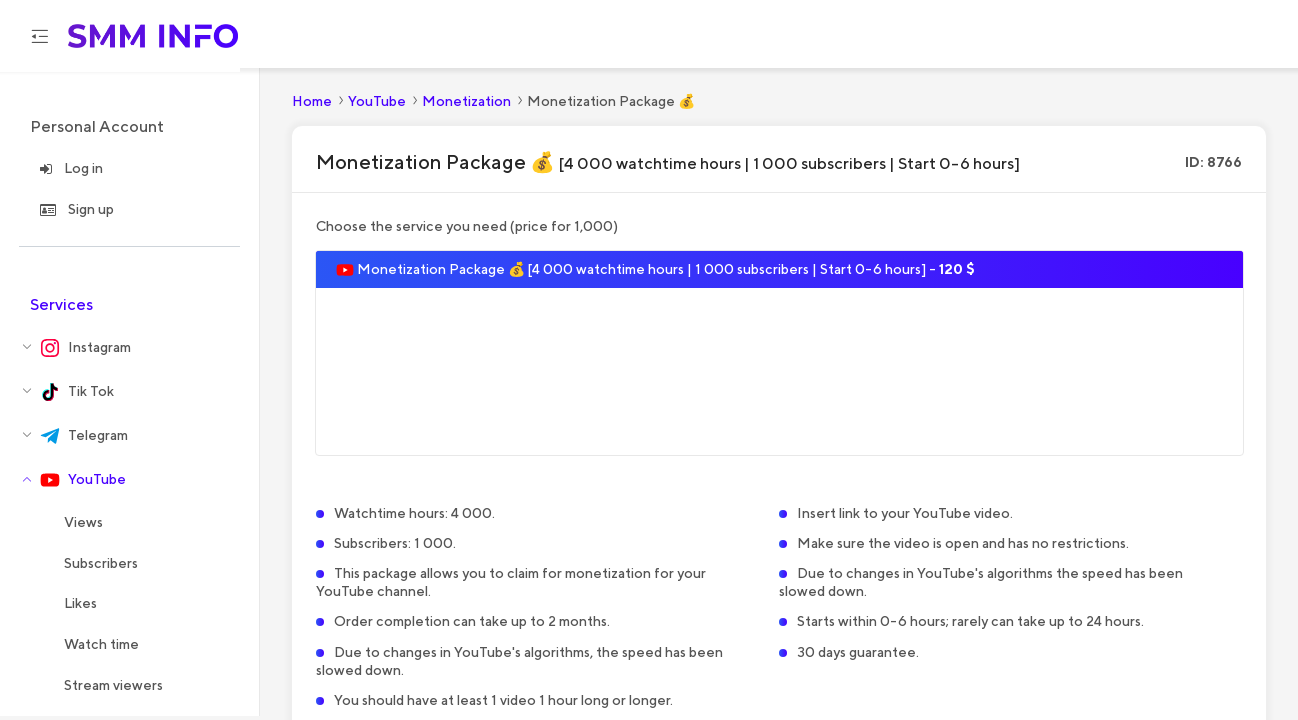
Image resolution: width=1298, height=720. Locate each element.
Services (61, 307)
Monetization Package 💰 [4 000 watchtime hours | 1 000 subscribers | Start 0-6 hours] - (655, 273)
